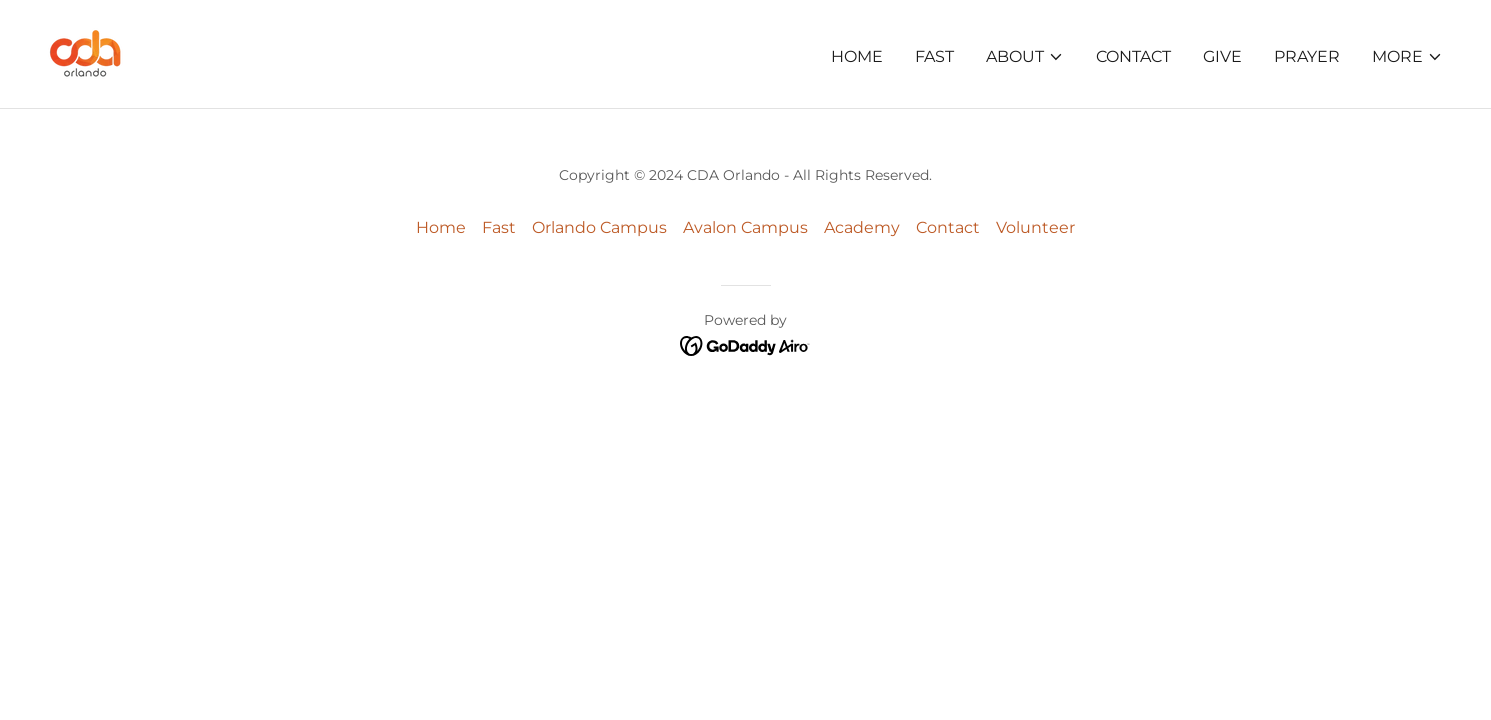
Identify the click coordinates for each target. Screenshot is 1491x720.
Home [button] (441, 227)
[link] (85, 52)
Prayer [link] (1307, 56)
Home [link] (857, 56)
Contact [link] (1133, 56)
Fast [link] (934, 56)
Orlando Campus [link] (599, 227)
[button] (1025, 57)
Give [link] (1222, 56)
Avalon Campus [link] (745, 227)
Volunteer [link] (1035, 227)
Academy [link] (862, 227)
